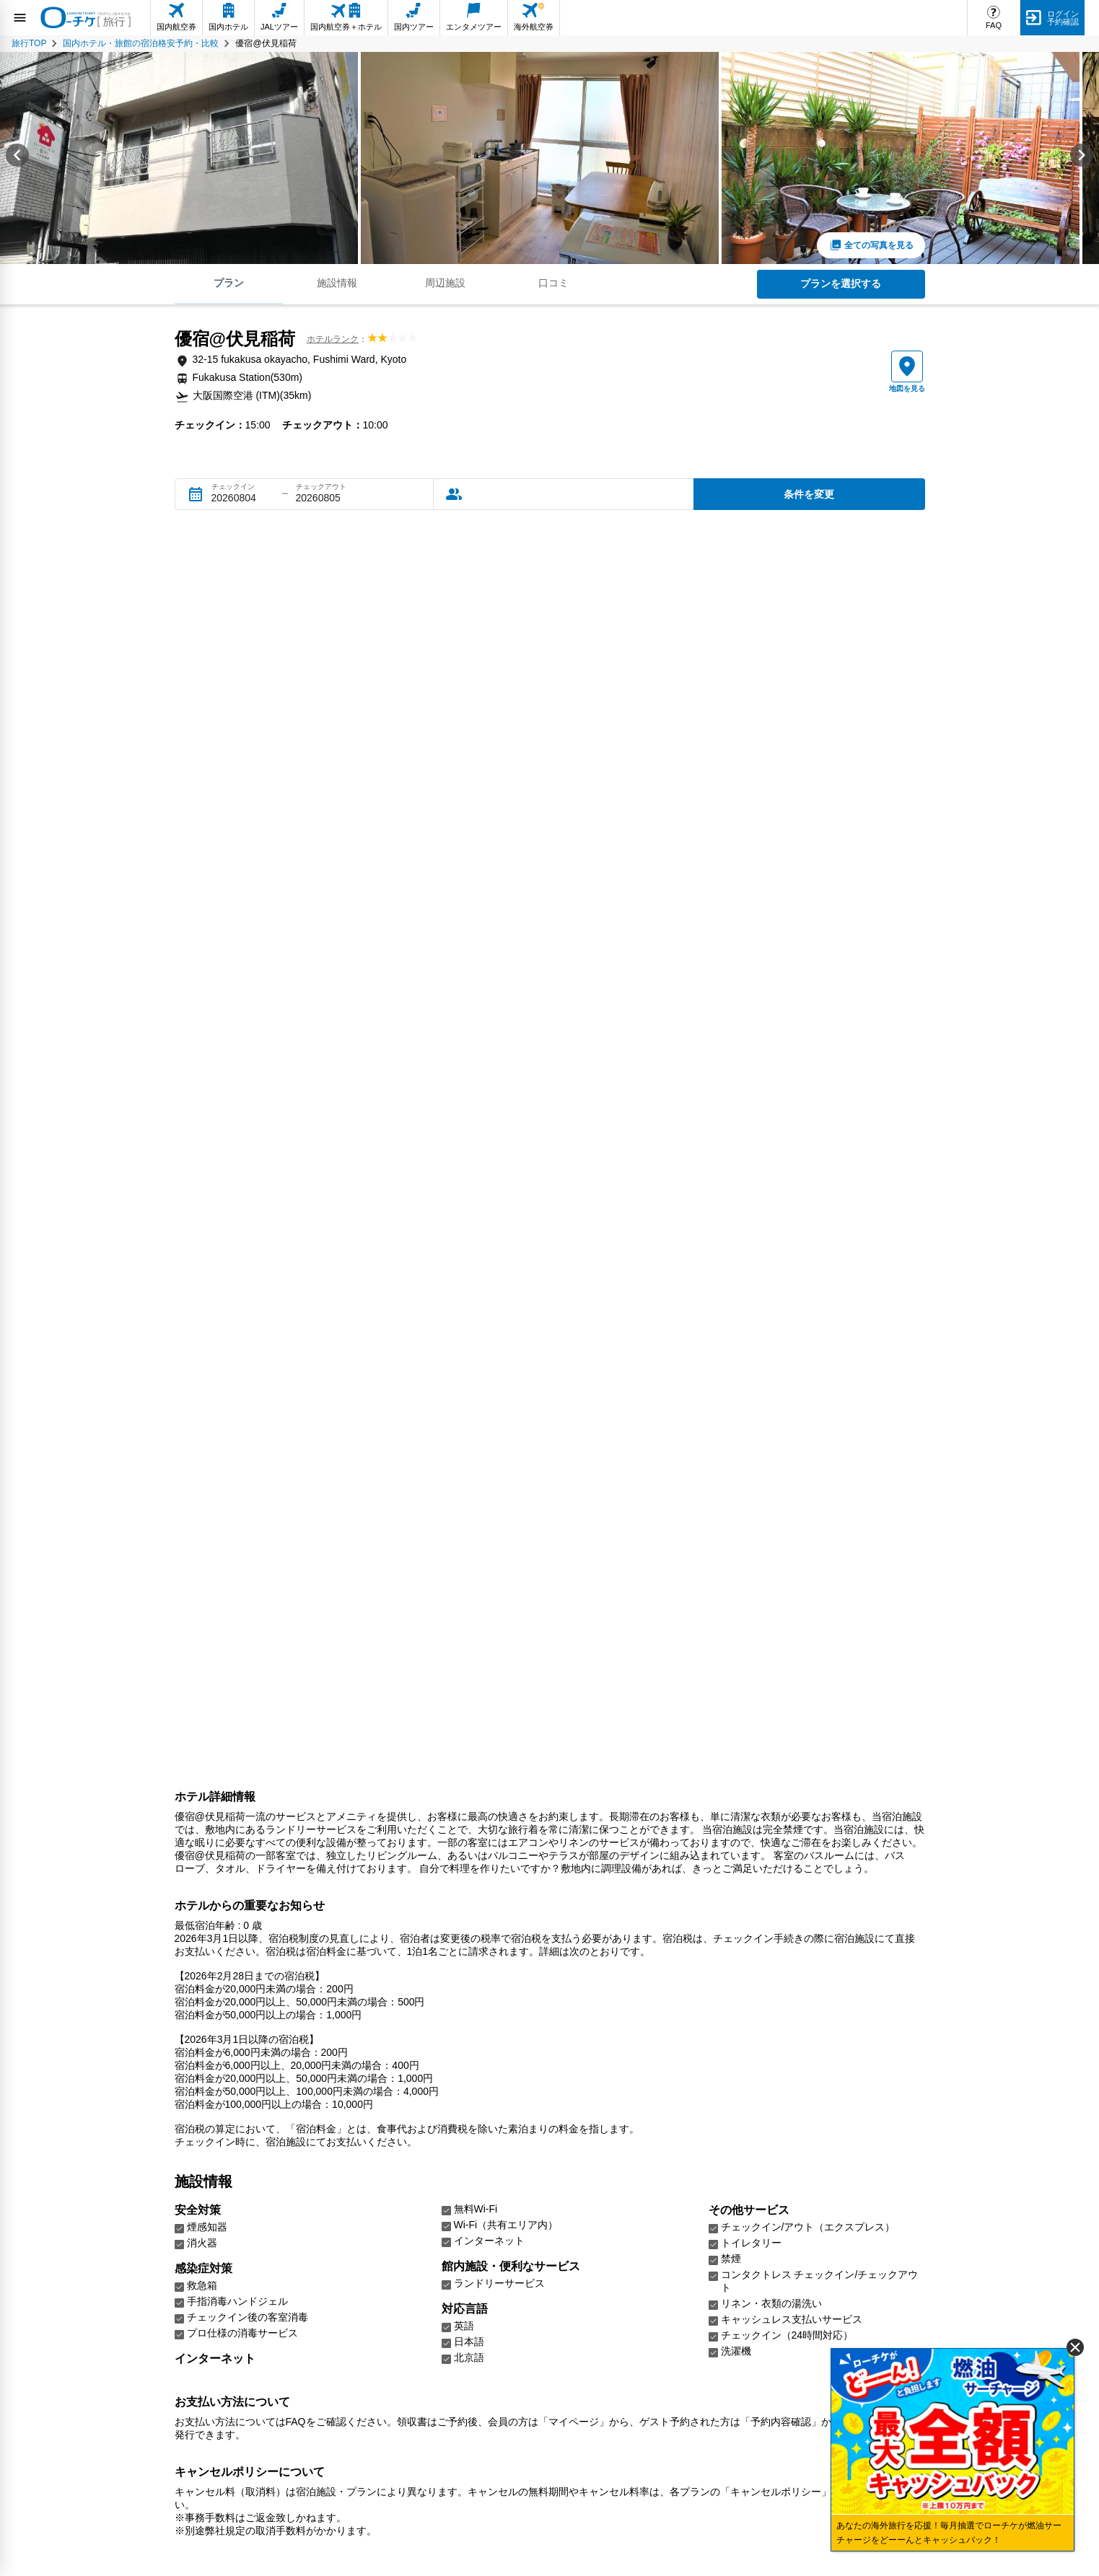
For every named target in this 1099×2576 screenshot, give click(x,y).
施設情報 (337, 283)
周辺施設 (445, 283)
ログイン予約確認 (1063, 17)
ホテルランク (333, 339)
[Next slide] (1081, 158)
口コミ (553, 283)
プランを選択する (840, 283)
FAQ (994, 25)
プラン (229, 283)
